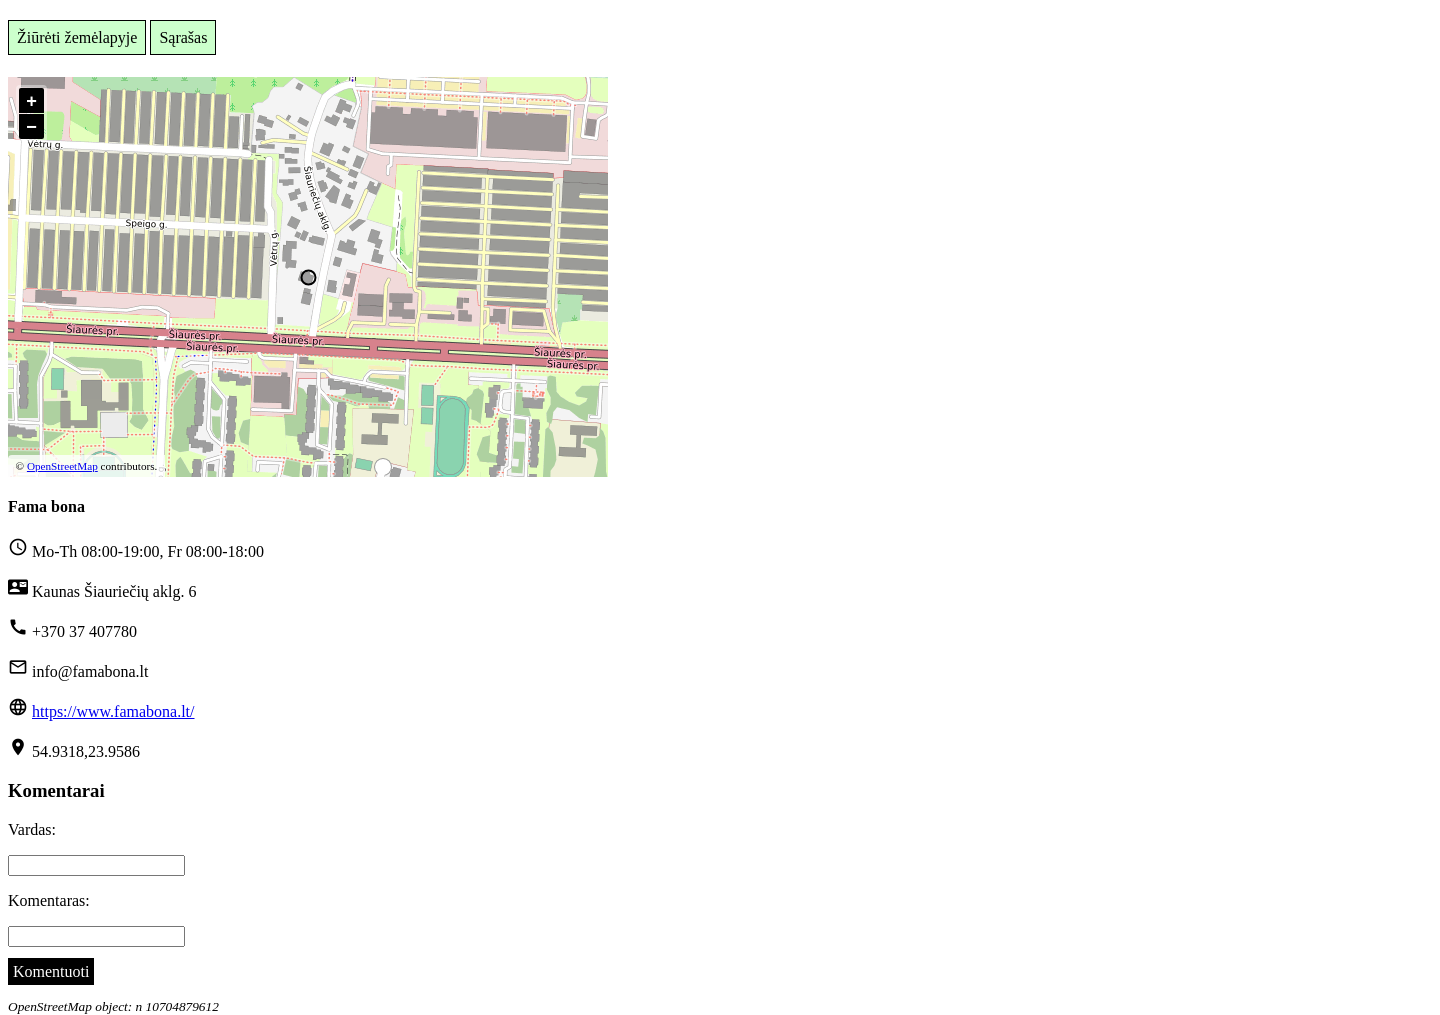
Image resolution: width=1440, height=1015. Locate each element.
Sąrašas (183, 37)
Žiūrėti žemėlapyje (77, 37)
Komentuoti (51, 971)
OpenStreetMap (62, 466)
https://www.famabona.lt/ (113, 711)
